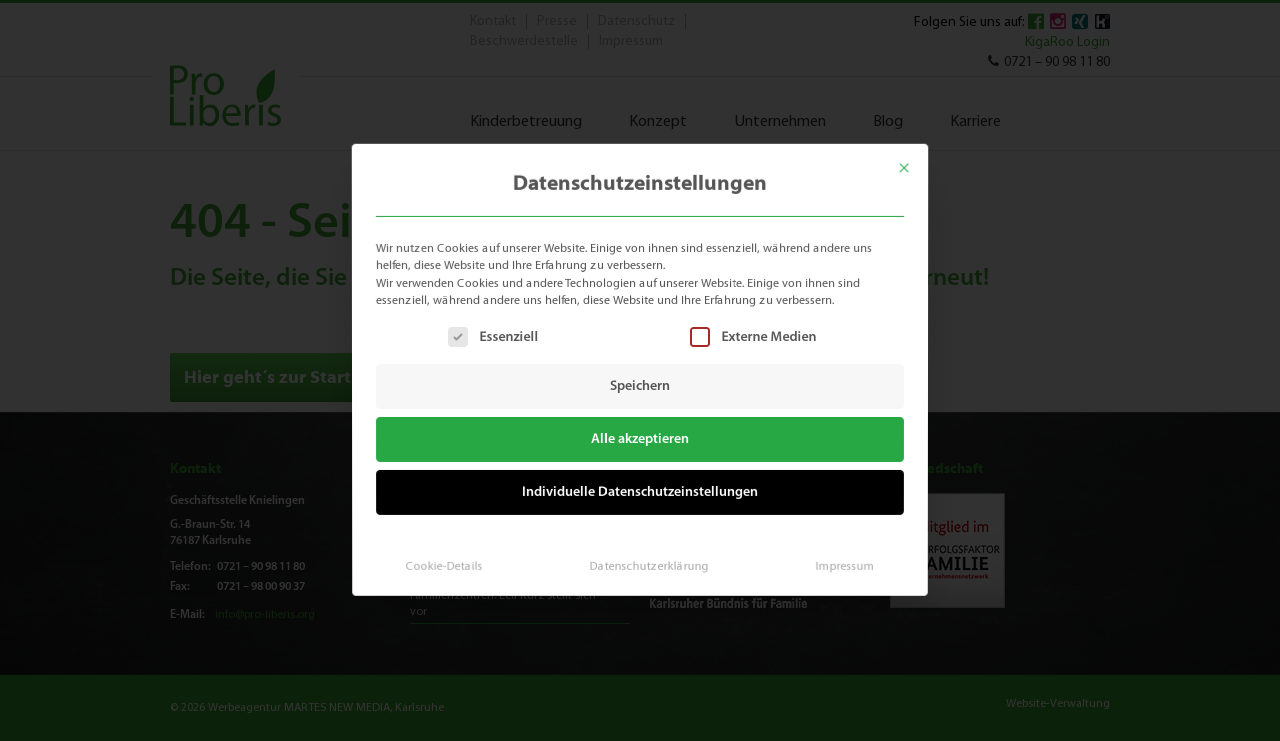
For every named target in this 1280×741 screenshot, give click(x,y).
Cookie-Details (452, 558)
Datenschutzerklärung (648, 558)
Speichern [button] (640, 386)
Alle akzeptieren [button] (640, 438)
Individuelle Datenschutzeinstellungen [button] (640, 489)
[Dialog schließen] (915, 160)
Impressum (836, 558)
